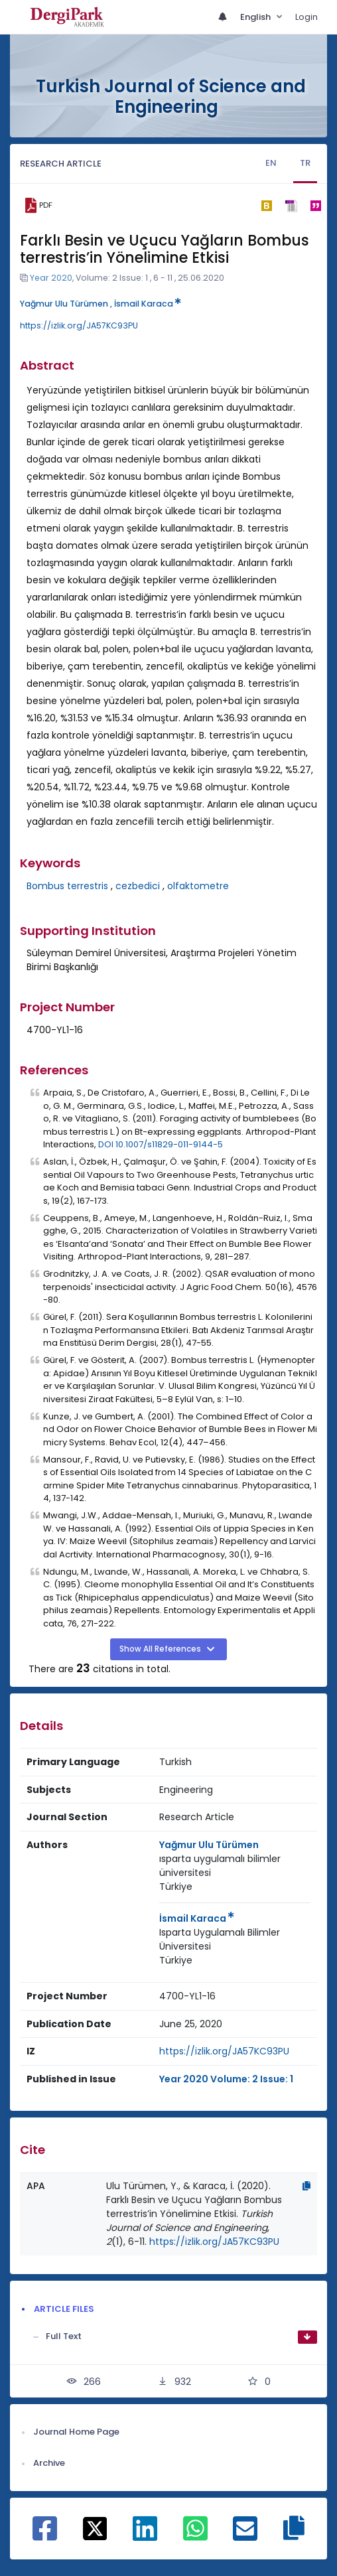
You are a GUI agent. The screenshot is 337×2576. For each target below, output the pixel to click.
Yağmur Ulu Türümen (64, 303)
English (256, 17)
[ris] (291, 205)
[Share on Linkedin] (145, 2535)
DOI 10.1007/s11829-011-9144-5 (160, 1144)
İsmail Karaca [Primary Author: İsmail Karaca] (196, 1918)
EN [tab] (271, 163)
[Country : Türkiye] (175, 1887)
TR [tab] (305, 163)
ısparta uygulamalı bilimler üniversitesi (220, 1865)
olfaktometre (198, 886)
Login (306, 17)
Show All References (161, 1649)
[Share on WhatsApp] (195, 2535)
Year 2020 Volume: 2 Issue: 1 (226, 2079)
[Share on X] (95, 2528)
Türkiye (175, 1886)
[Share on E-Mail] (245, 2535)
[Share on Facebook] (45, 2535)
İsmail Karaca (147, 303)
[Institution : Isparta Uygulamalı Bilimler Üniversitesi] (235, 1940)
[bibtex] (266, 205)
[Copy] (306, 2185)
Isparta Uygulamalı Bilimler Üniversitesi (219, 1939)
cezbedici (137, 886)
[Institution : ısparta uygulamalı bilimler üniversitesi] (235, 1866)
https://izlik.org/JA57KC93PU (79, 325)
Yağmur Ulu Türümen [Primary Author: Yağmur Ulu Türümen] (209, 1844)
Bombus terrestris (67, 886)
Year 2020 (51, 277)
